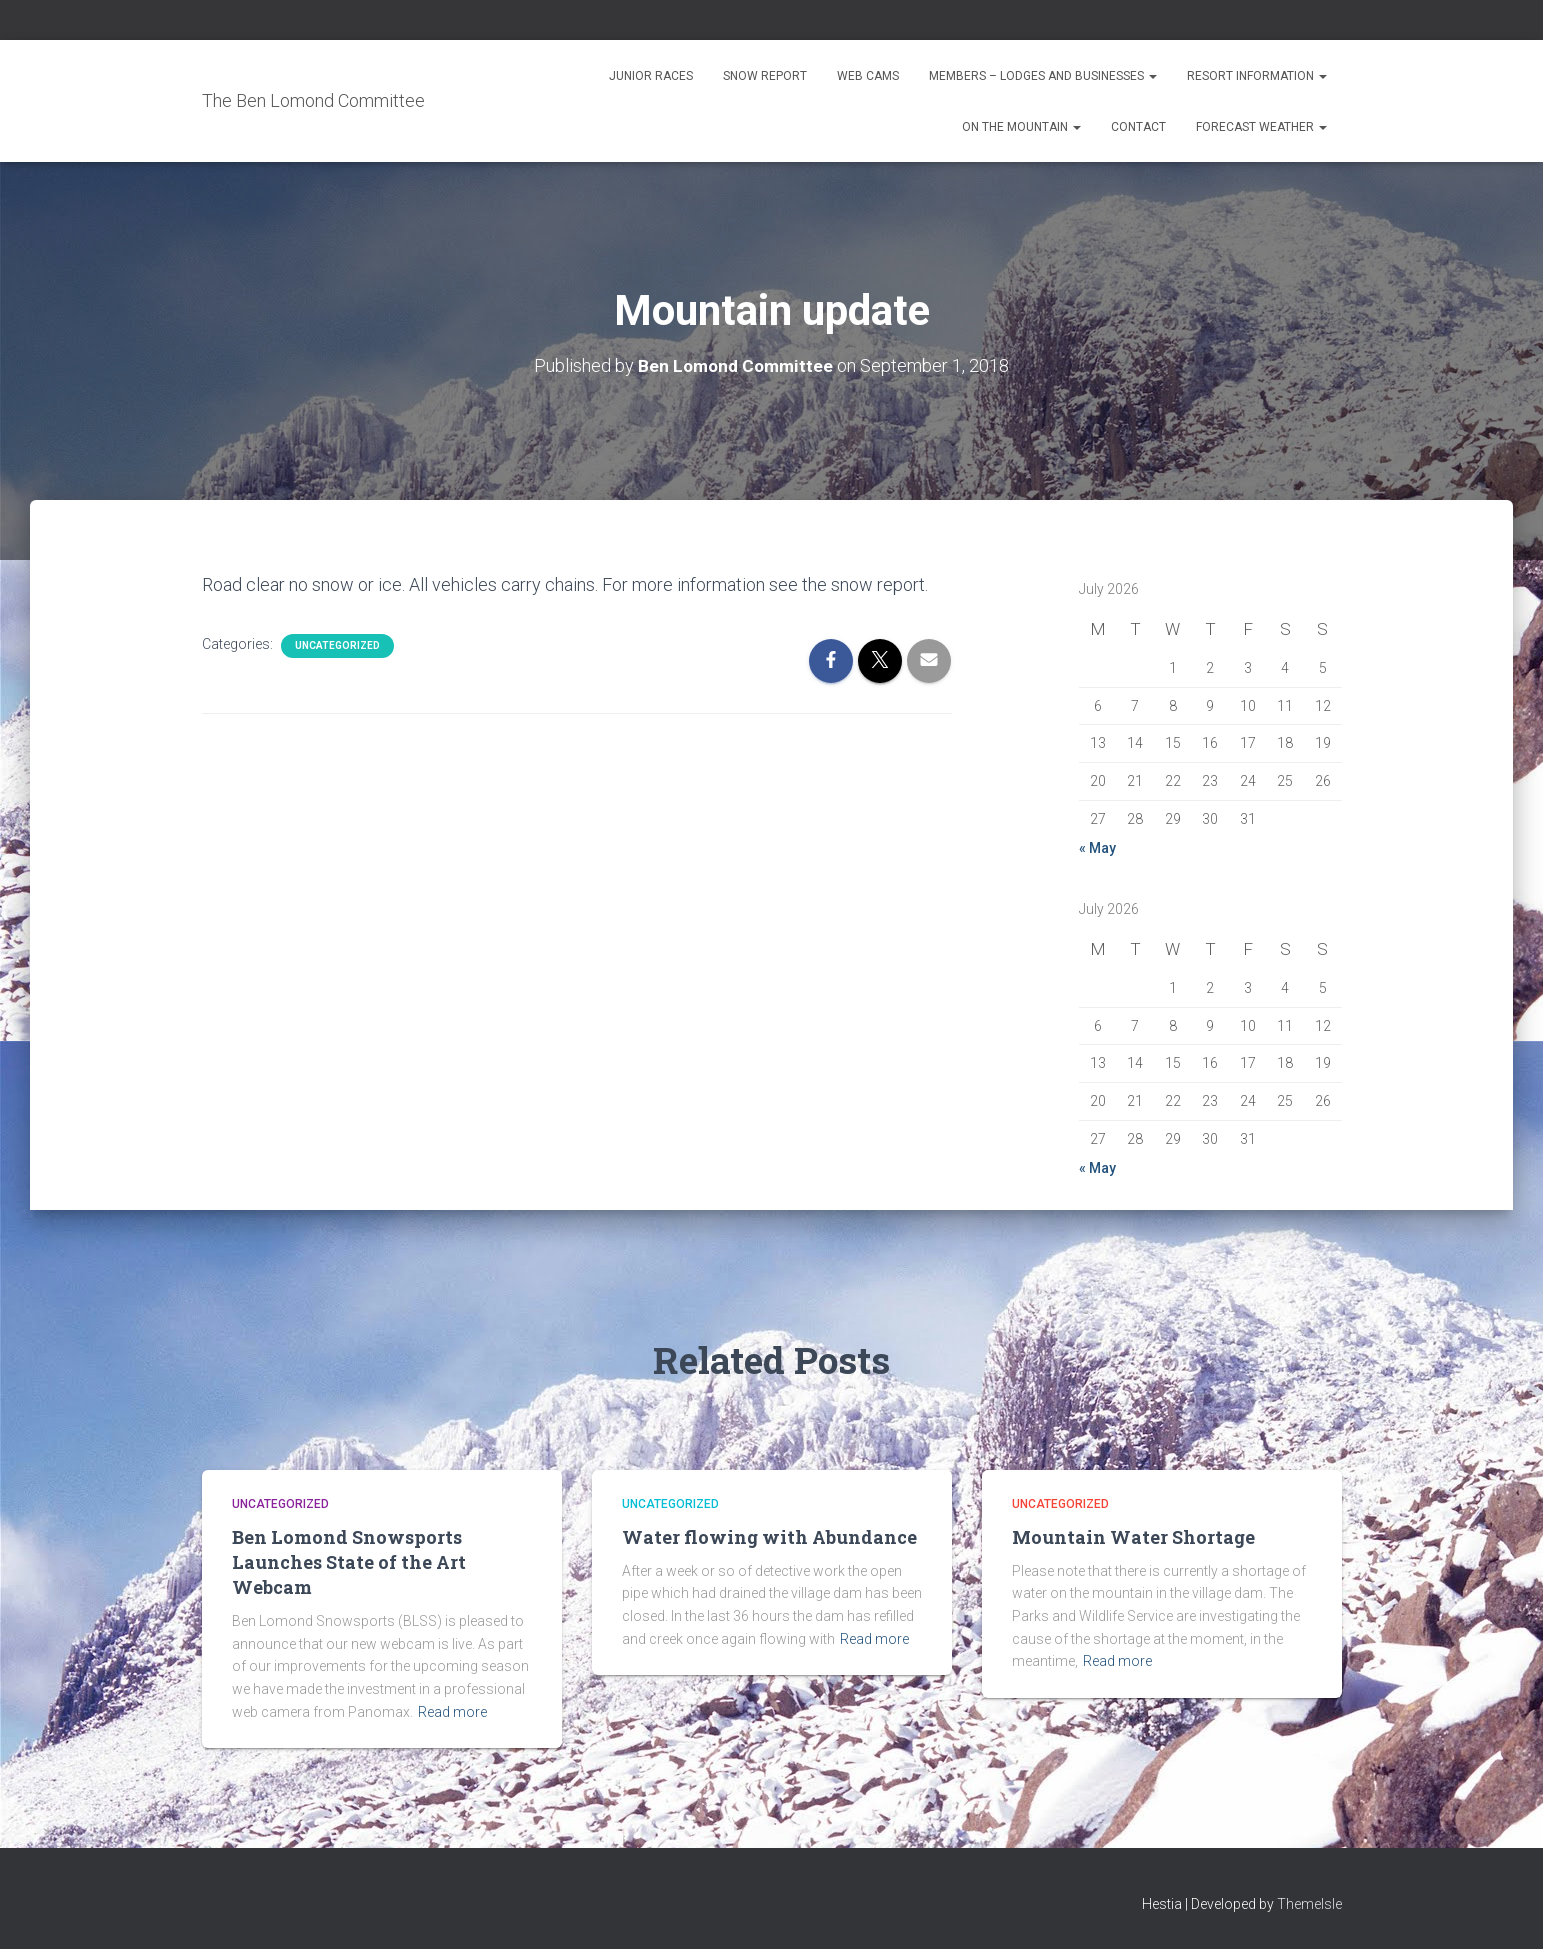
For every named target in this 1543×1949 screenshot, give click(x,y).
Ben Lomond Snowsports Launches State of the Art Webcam (349, 1562)
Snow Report (765, 76)
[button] (1152, 76)
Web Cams (868, 76)
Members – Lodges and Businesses (1043, 76)
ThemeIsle (1309, 1904)
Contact (1138, 127)
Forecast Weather (1261, 127)
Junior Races (651, 76)
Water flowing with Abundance (769, 1537)
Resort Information (1257, 76)
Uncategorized (337, 645)
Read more (452, 1712)
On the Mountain (1021, 127)
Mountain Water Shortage (1133, 1537)
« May (1097, 848)
